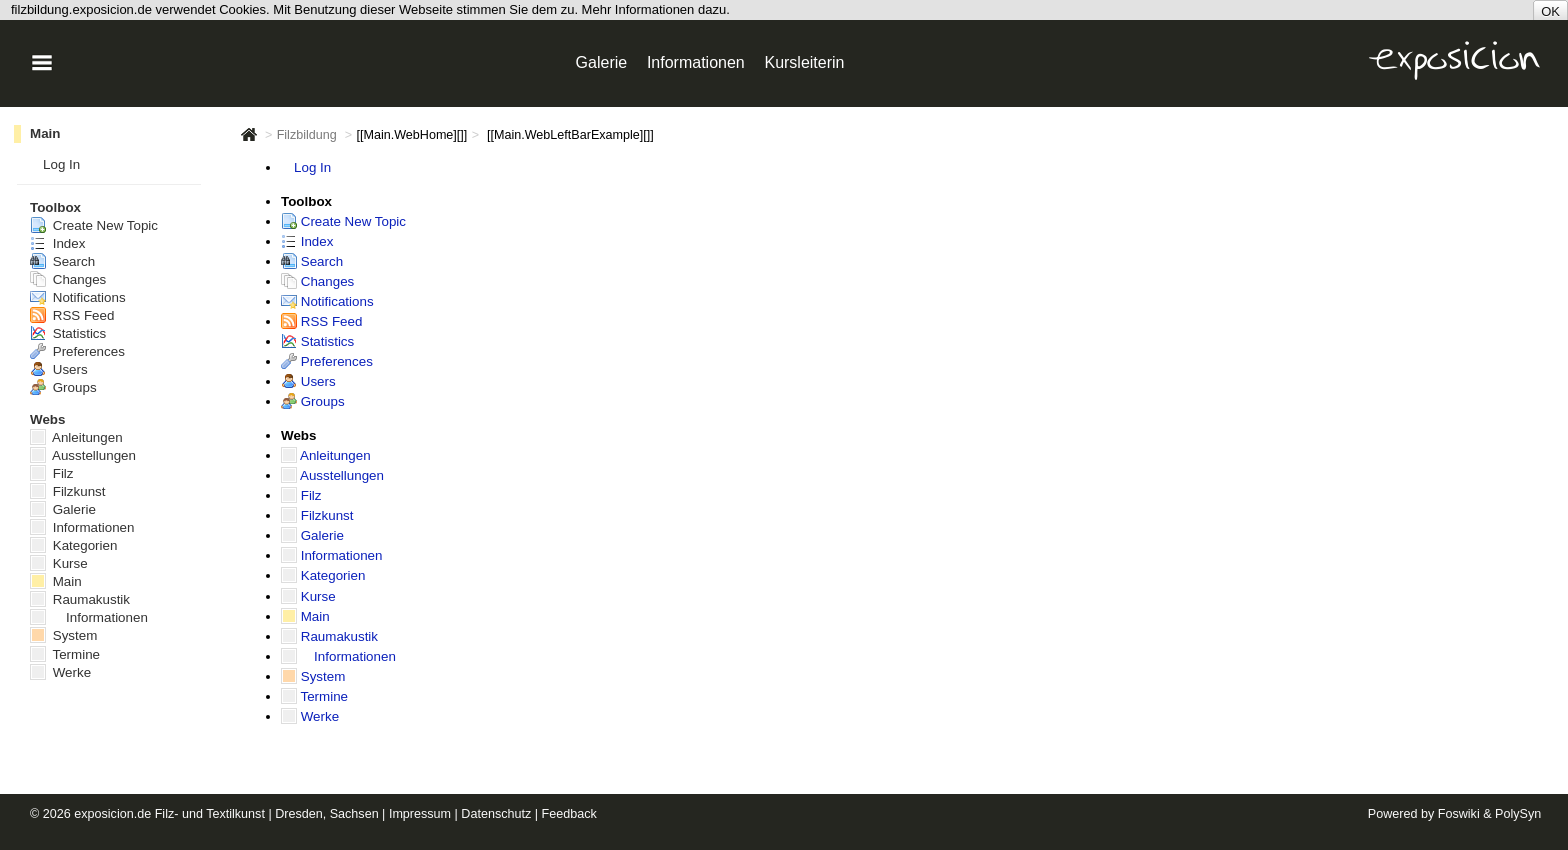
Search (312, 261)
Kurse (308, 596)
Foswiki (1459, 814)
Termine (314, 696)
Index (307, 241)
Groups (313, 401)
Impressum (420, 814)
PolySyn (1518, 814)
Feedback (569, 814)
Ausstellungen (332, 475)
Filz (301, 495)
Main (305, 616)
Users (308, 381)
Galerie (312, 535)
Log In (312, 167)
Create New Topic (343, 221)
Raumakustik (329, 636)
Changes (317, 281)
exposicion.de (112, 814)
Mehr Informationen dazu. (656, 9)
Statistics (317, 341)
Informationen (332, 555)
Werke (310, 716)
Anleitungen (326, 455)
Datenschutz (496, 814)
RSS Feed (321, 321)
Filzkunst (317, 515)
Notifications (327, 301)
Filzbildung (307, 135)
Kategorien (323, 575)
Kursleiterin (804, 62)
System (313, 676)
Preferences (327, 361)
